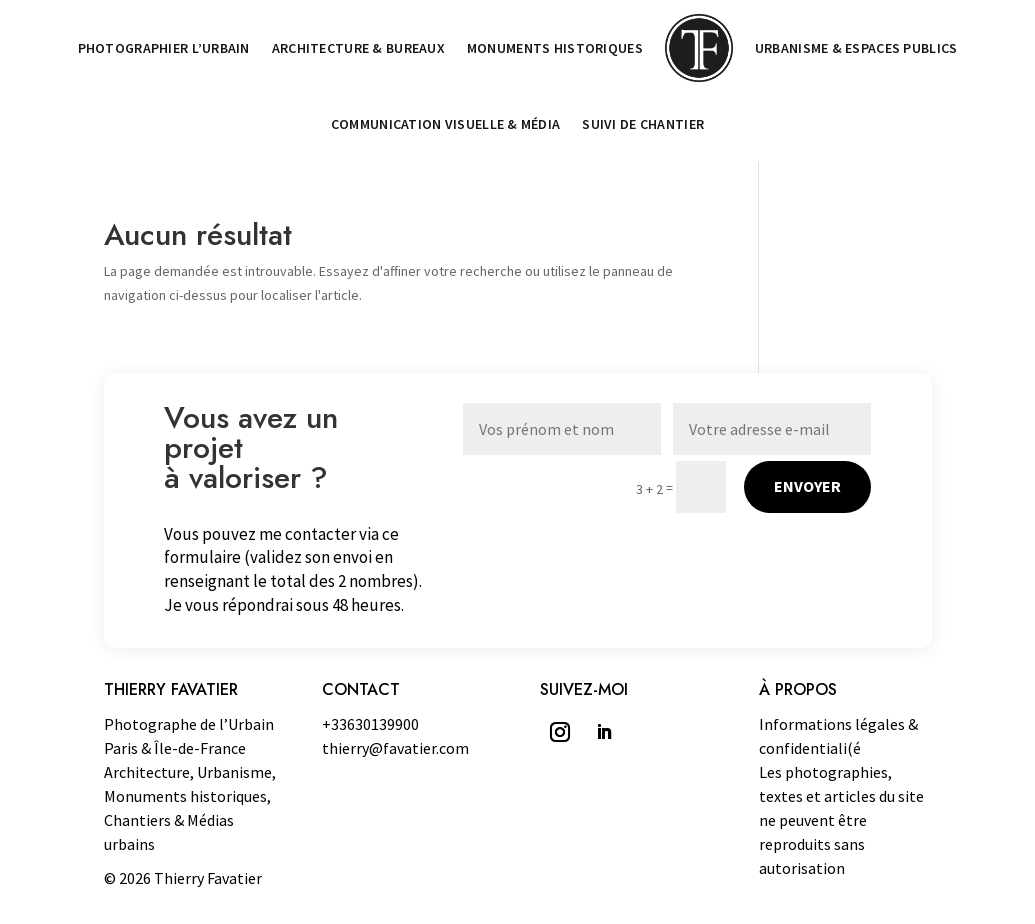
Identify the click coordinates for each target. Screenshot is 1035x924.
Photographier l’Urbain (164, 48)
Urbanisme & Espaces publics (856, 48)
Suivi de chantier (643, 124)
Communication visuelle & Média (445, 124)
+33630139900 (370, 724)
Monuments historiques (555, 48)
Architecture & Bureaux (358, 48)
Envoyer (807, 486)
